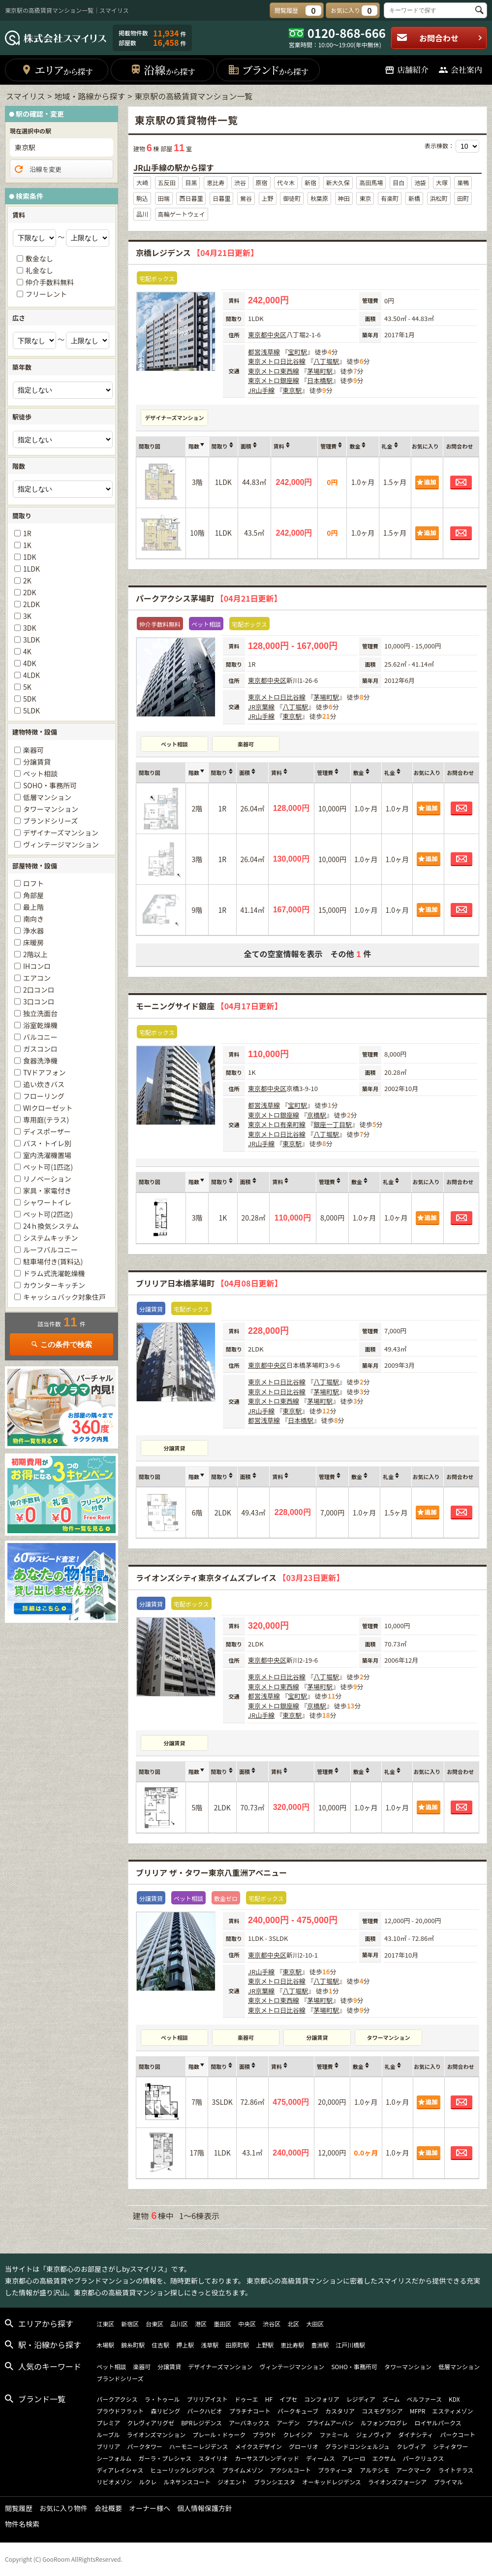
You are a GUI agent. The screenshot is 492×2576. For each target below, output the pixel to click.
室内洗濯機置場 (47, 1155)
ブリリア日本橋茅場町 (209, 1283)
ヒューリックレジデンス (182, 2470)
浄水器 (33, 930)
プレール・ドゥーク (219, 2434)
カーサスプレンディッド (267, 2458)
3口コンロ (39, 1001)
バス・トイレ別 (47, 1143)
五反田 (167, 182)
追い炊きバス (43, 1084)
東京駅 (292, 390)
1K (27, 545)
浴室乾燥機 (40, 1025)
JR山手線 (261, 390)
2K (27, 580)
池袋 (420, 182)
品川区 (179, 2323)
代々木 (286, 182)
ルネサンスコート (187, 2482)
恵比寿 (215, 182)
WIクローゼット (47, 1108)
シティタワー (450, 2446)
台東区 (154, 2323)
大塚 (442, 182)
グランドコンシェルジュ (357, 2446)
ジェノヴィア (373, 2434)
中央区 (276, 334)
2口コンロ (39, 990)
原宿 (262, 182)
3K (27, 616)
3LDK (31, 639)
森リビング (165, 2411)
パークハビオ (204, 2411)
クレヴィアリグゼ (150, 2422)
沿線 (162, 69)
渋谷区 (271, 2323)
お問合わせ (439, 38)
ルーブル (108, 2434)
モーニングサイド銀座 (209, 1006)
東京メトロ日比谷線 (277, 361)
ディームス (320, 2458)
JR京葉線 (261, 706)
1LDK (31, 569)
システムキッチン (50, 1238)
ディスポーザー (47, 1131)
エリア (57, 69)
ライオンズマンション (155, 2434)
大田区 (315, 2323)
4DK (29, 663)
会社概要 (108, 2508)
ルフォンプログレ (384, 2422)
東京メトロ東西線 (273, 371)
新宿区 (130, 2323)
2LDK (31, 604)
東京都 (257, 334)
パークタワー (144, 2446)
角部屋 (33, 895)
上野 (268, 198)
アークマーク (413, 2470)
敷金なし (39, 258)
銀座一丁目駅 (332, 1124)
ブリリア (108, 2446)
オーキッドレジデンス (331, 2482)
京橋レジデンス (197, 252)
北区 (293, 2323)
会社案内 (460, 69)
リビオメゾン (114, 2482)
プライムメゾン (242, 2470)
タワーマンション (388, 2037)
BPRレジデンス (201, 2422)
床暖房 (33, 942)
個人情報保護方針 (204, 2508)
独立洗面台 (40, 1013)
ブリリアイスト (207, 2399)
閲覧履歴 (18, 2508)
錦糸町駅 (133, 2345)
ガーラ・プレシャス (164, 2458)
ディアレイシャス (119, 2470)
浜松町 (439, 198)
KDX (454, 2399)
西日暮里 (191, 198)
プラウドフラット (120, 2411)
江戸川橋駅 (350, 2345)
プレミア (108, 2422)
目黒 (191, 182)
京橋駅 (316, 1115)
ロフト (33, 883)
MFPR (418, 2411)
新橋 (414, 198)
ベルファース (424, 2399)
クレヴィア (411, 2446)
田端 (164, 198)
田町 (463, 198)
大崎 (142, 182)
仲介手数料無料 (50, 282)
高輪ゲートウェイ (181, 214)
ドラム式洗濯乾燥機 (54, 1273)
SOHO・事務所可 (50, 785)
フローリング (43, 1096)
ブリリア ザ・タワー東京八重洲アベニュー (211, 1872)
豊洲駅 (320, 2345)
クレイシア (297, 2434)
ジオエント (232, 2482)
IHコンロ (37, 966)
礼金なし (39, 270)
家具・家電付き (47, 1190)
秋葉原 (319, 198)
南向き (33, 919)
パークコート (457, 2434)
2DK (29, 592)
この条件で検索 (61, 1344)
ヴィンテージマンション (61, 844)
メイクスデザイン (258, 2446)
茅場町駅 (320, 371)
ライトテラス (456, 2470)
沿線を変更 (37, 169)
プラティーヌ (335, 2470)
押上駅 (185, 2345)
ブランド (268, 69)
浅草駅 (209, 2345)
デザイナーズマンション (174, 417)
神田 (344, 198)
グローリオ (303, 2446)
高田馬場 (371, 182)
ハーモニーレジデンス (198, 2446)
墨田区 (222, 2323)
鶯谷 (246, 198)
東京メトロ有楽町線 (277, 1124)
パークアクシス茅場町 (209, 598)
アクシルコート (290, 2470)
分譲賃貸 (174, 1448)
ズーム (391, 2399)
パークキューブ (297, 2411)
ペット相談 (174, 744)
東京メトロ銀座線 (273, 380)
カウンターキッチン (54, 1285)
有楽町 (390, 198)
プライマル (448, 2482)
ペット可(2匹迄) (48, 1214)
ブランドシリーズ (50, 821)
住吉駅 (160, 2345)
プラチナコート (250, 2411)
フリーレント (46, 294)
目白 (398, 182)
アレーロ (354, 2458)
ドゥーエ (246, 2399)
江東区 (105, 2323)
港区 (201, 2323)
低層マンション (47, 797)
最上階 (33, 907)
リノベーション (47, 1179)
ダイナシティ (415, 2434)
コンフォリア (321, 2399)
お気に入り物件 (63, 2508)
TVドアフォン (44, 1072)
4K (27, 651)
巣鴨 (463, 182)
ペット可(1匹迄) (48, 1167)
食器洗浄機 (40, 1060)
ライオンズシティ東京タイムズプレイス (240, 1577)
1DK (29, 557)
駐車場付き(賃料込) (53, 1261)
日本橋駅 (320, 380)
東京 (365, 198)
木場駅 (105, 2345)
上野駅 (265, 2345)
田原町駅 (237, 2345)
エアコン (37, 978)
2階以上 (35, 954)
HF (269, 2399)
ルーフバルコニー (50, 1250)
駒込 (142, 198)
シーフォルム (113, 2458)
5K (27, 687)
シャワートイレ (47, 1202)
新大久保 (338, 182)
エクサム (384, 2458)
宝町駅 (297, 351)
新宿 (310, 182)
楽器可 (246, 744)
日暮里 (221, 198)
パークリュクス (423, 2458)
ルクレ (147, 2482)
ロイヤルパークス (437, 2422)
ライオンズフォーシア (397, 2482)
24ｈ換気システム (51, 1226)
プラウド (264, 2434)
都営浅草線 (264, 351)
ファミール (334, 2434)
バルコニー (40, 1037)
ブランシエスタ (274, 2482)
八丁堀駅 (326, 361)
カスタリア (340, 2411)
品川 (142, 214)
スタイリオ (213, 2458)
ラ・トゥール (162, 2399)
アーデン (288, 2422)
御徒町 (292, 198)
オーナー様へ (149, 2508)
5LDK (31, 710)
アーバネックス (249, 2422)
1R (27, 533)
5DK (29, 699)
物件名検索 (22, 2524)
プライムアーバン (330, 2422)
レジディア (360, 2399)
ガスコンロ (40, 1049)
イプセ (288, 2399)
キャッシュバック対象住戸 (64, 1297)
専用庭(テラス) (46, 1120)
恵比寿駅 (292, 2345)
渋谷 (240, 182)
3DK (29, 628)
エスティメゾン (452, 2411)
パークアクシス (116, 2399)
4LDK (31, 675)
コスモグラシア (382, 2411)
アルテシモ (374, 2470)
